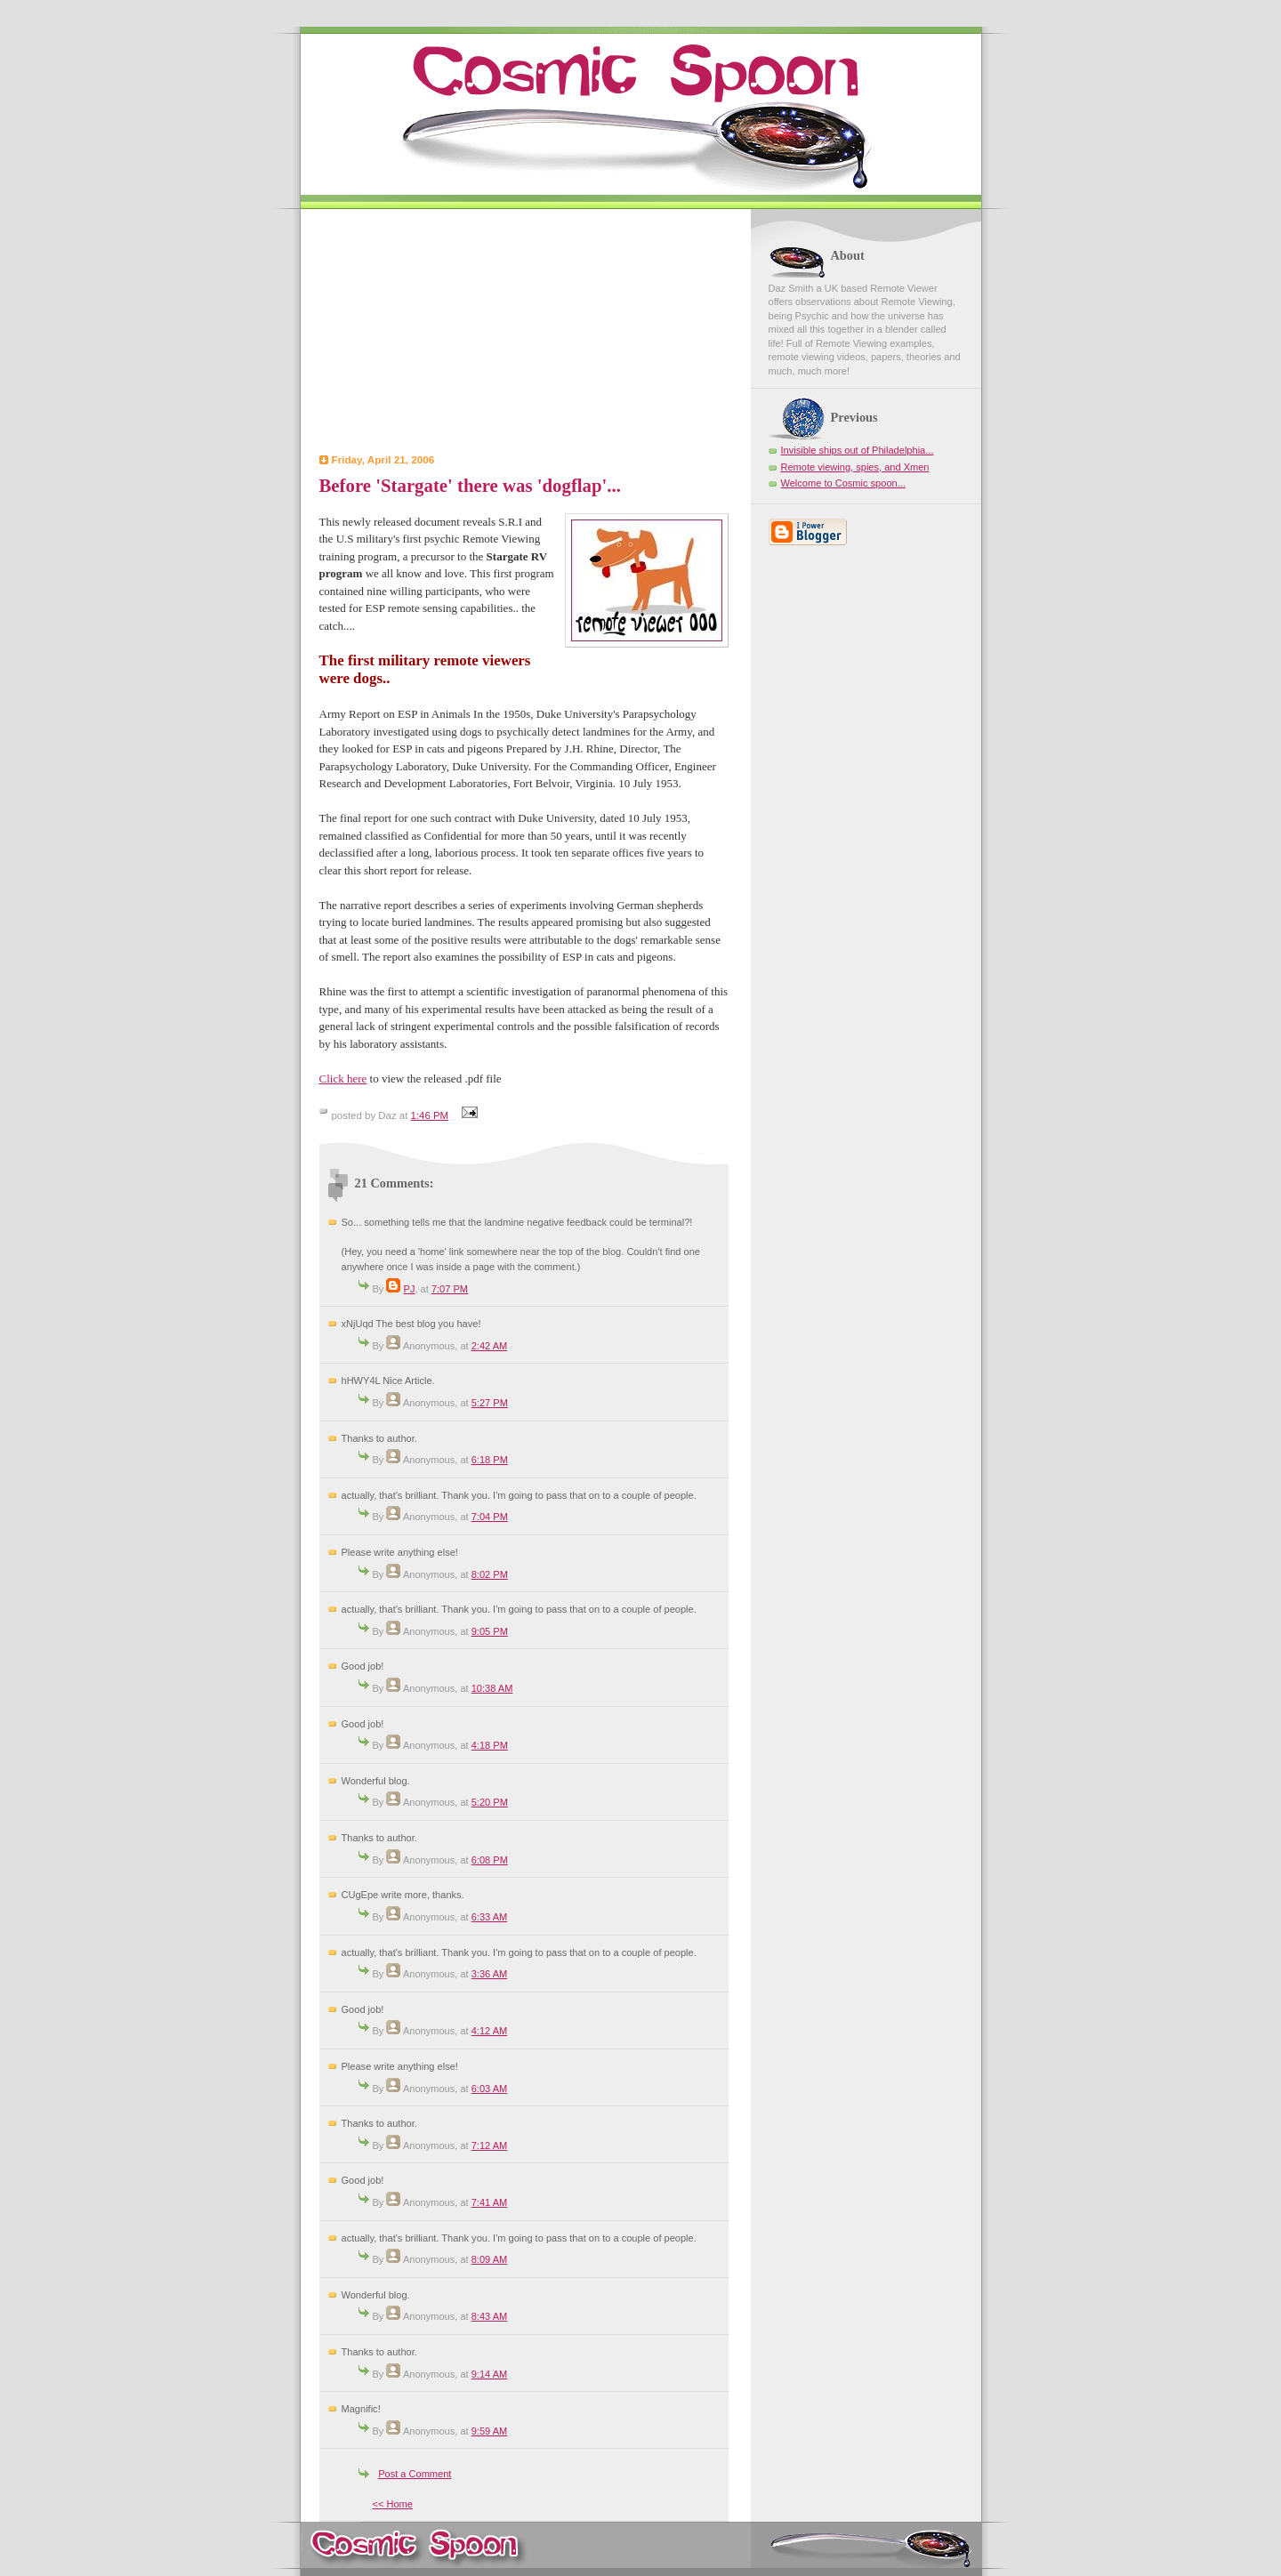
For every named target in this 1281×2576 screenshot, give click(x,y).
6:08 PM (489, 1860)
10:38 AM (492, 1688)
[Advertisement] (524, 333)
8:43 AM (489, 2316)
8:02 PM (489, 1574)
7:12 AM (489, 2145)
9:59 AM (489, 2431)
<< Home (393, 2504)
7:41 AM (489, 2202)
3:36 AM (489, 1973)
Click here (343, 1078)
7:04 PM (489, 1516)
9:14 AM (489, 2374)
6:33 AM (489, 1917)
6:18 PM (489, 1459)
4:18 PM (489, 1745)
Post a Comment (414, 2473)
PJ (409, 1289)
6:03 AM (489, 2088)
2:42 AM (489, 1345)
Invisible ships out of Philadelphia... (857, 450)
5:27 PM (489, 1402)
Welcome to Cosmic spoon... (843, 483)
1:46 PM (430, 1115)
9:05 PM (489, 1631)
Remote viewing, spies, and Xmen (855, 467)
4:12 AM (489, 2030)
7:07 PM (449, 1289)
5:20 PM (489, 1802)
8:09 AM (489, 2259)
